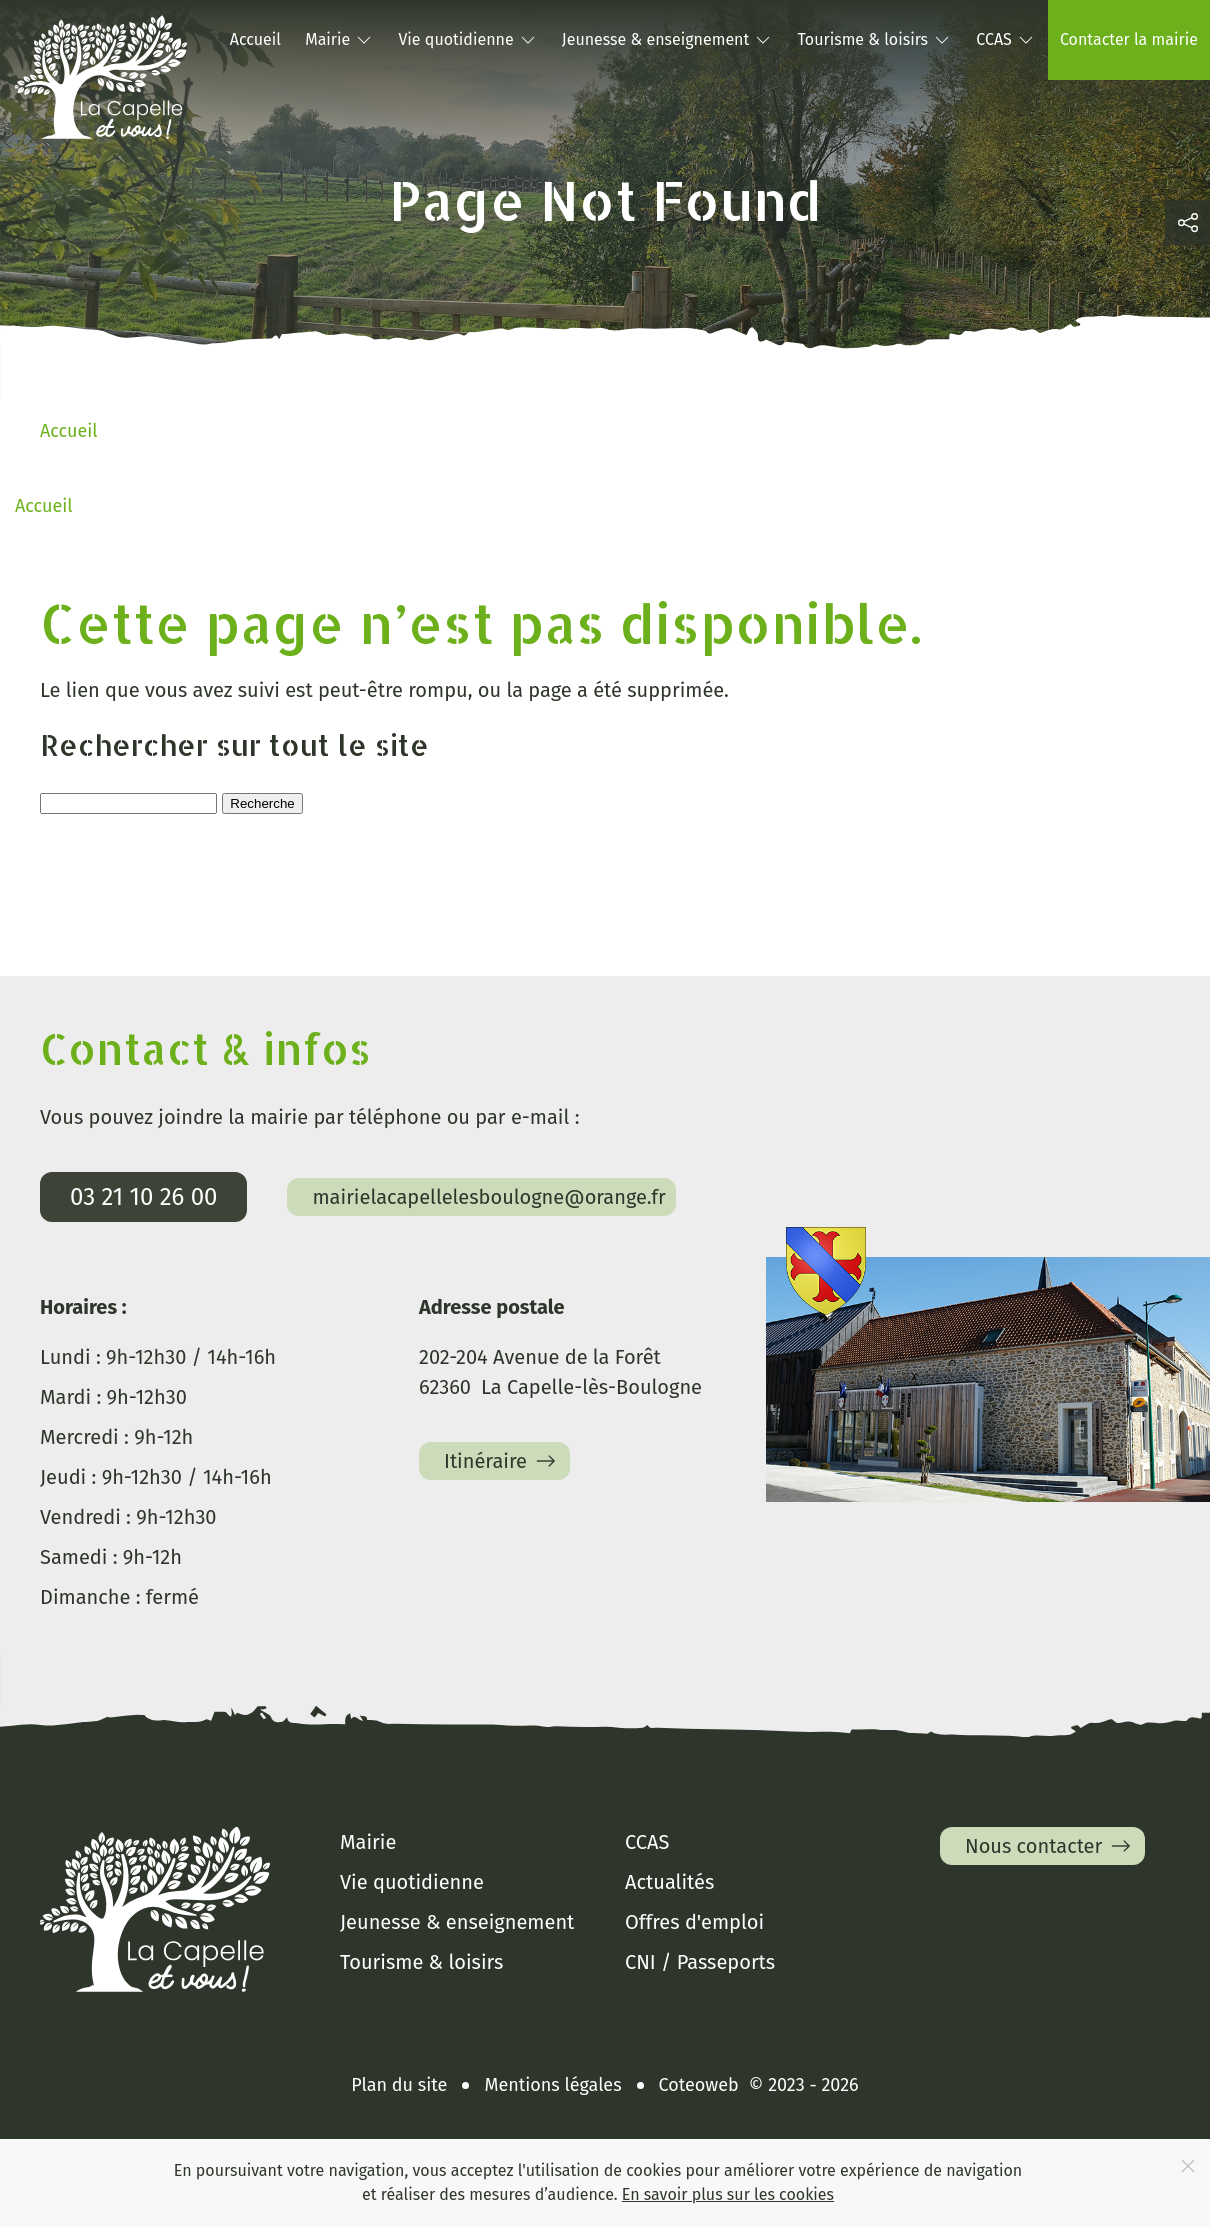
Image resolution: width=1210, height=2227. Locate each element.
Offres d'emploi (694, 1922)
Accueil (255, 39)
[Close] (1188, 2166)
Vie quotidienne (412, 1882)
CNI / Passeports (700, 1962)
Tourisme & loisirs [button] (874, 40)
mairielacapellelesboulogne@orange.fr (488, 1197)
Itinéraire (502, 1461)
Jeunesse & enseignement (457, 1922)
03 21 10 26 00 (143, 1197)
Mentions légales (552, 2085)
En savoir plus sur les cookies (728, 2194)
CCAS (647, 1842)
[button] (1187, 222)
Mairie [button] (339, 40)
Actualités (669, 1882)
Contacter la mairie (1129, 39)
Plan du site (399, 2085)
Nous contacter (1050, 1846)
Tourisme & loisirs (421, 1962)
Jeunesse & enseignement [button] (667, 40)
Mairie (368, 1842)
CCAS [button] (1006, 40)
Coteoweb (699, 2085)
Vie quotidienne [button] (467, 40)
